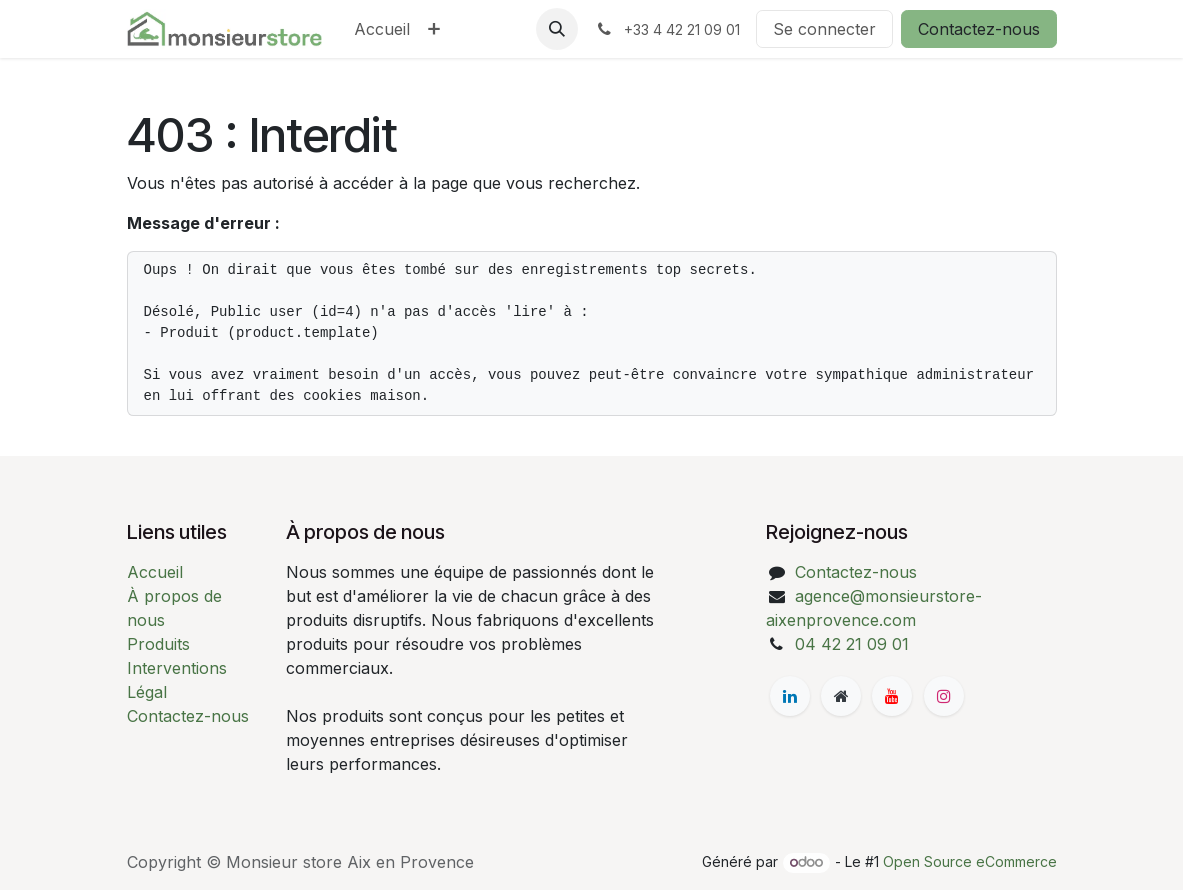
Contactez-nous (979, 29)
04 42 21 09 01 (852, 644)
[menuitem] (382, 29)
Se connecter (824, 29)
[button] (557, 29)
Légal (147, 692)
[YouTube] (892, 696)
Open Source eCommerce (970, 861)
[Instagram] (944, 696)
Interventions (177, 668)
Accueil (155, 572)
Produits (158, 644)
